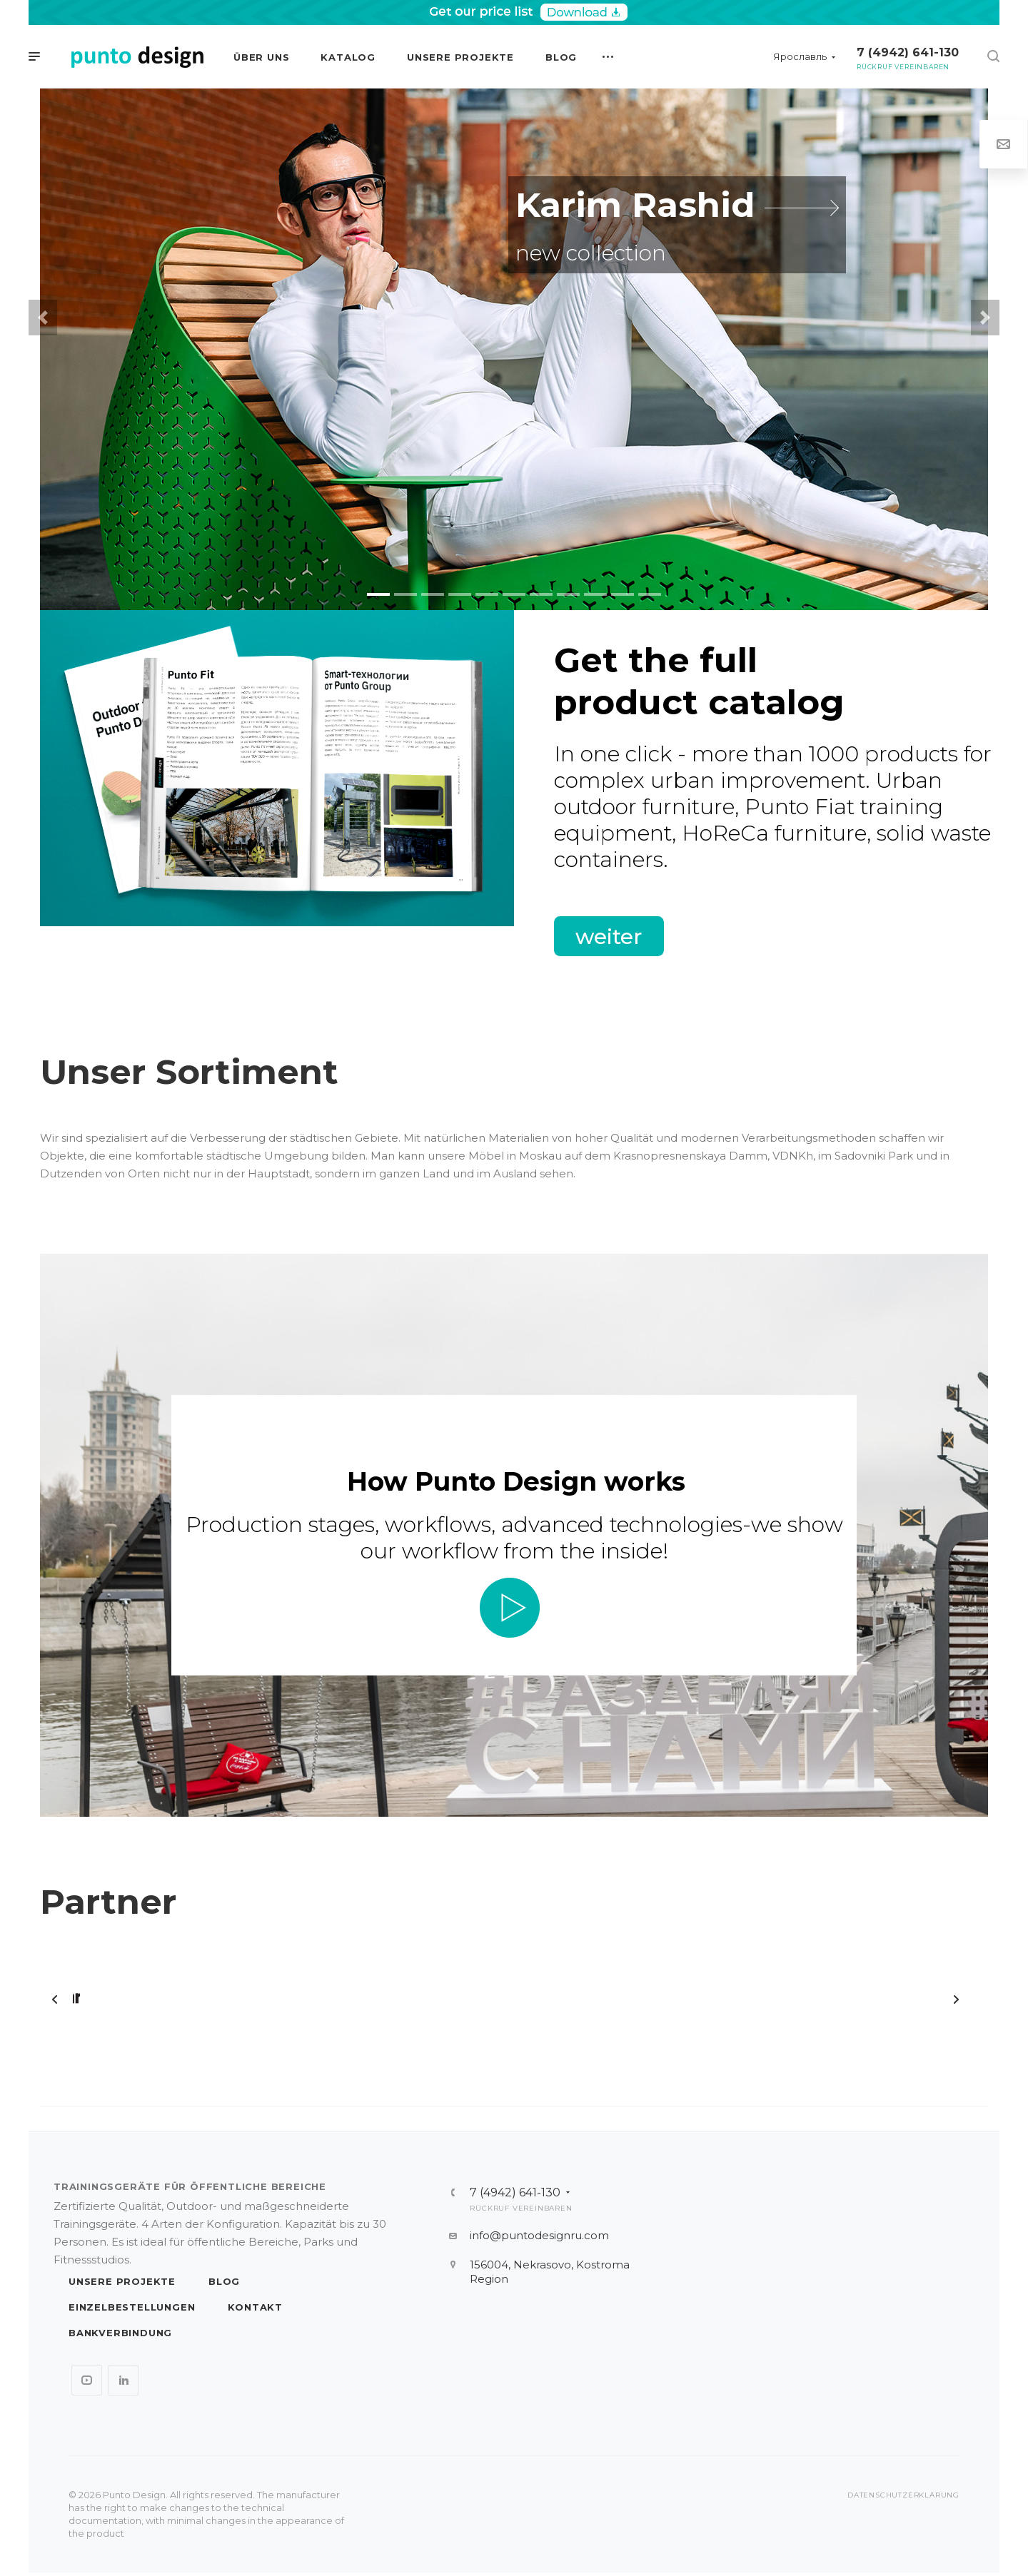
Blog (224, 2281)
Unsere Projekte (122, 2281)
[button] (43, 317)
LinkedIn (123, 2380)
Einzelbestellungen (132, 2307)
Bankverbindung (120, 2332)
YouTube (86, 2380)
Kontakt (255, 2307)
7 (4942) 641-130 (908, 52)
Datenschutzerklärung (903, 2495)
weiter (608, 936)
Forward (956, 1999)
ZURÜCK (55, 1999)
